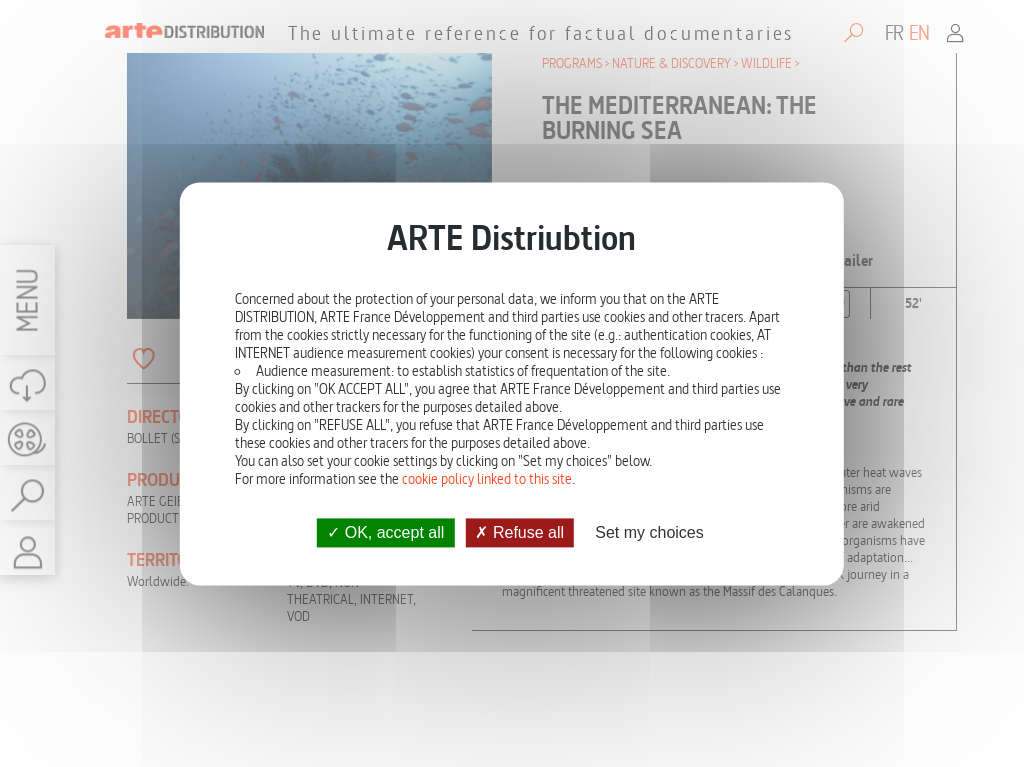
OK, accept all (385, 532)
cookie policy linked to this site (487, 479)
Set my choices (649, 532)
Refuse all (519, 532)
